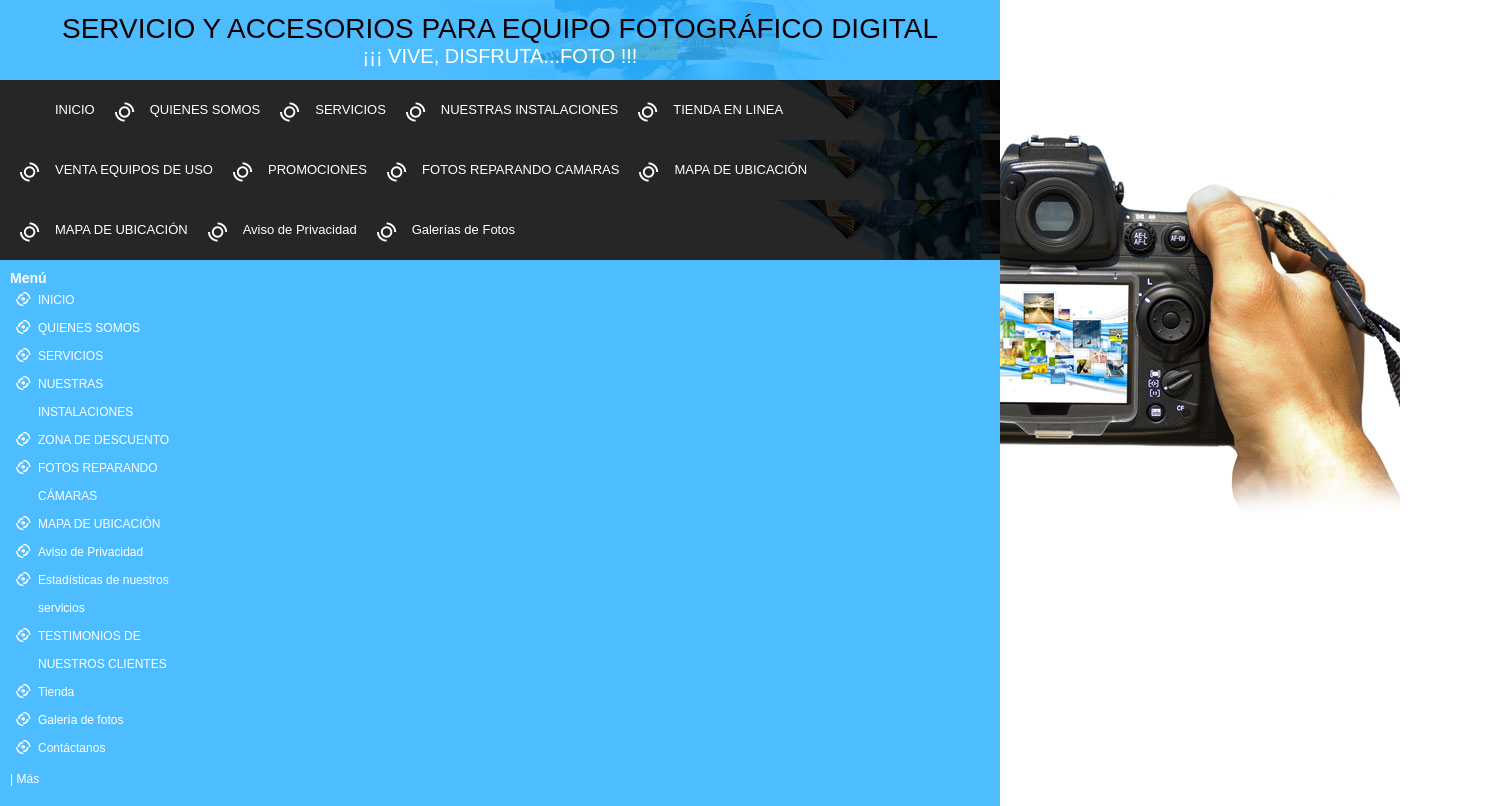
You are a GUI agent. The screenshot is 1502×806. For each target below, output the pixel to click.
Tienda (56, 692)
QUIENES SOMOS (205, 109)
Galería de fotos (80, 720)
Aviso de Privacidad (300, 229)
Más (27, 779)
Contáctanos (71, 748)
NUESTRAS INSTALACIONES (529, 109)
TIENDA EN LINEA (728, 109)
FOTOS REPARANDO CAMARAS (520, 169)
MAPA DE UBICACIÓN (740, 169)
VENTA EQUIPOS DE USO (134, 169)
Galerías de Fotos (463, 229)
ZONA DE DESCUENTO (103, 440)
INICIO (75, 109)
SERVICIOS (350, 109)
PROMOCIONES (317, 169)
